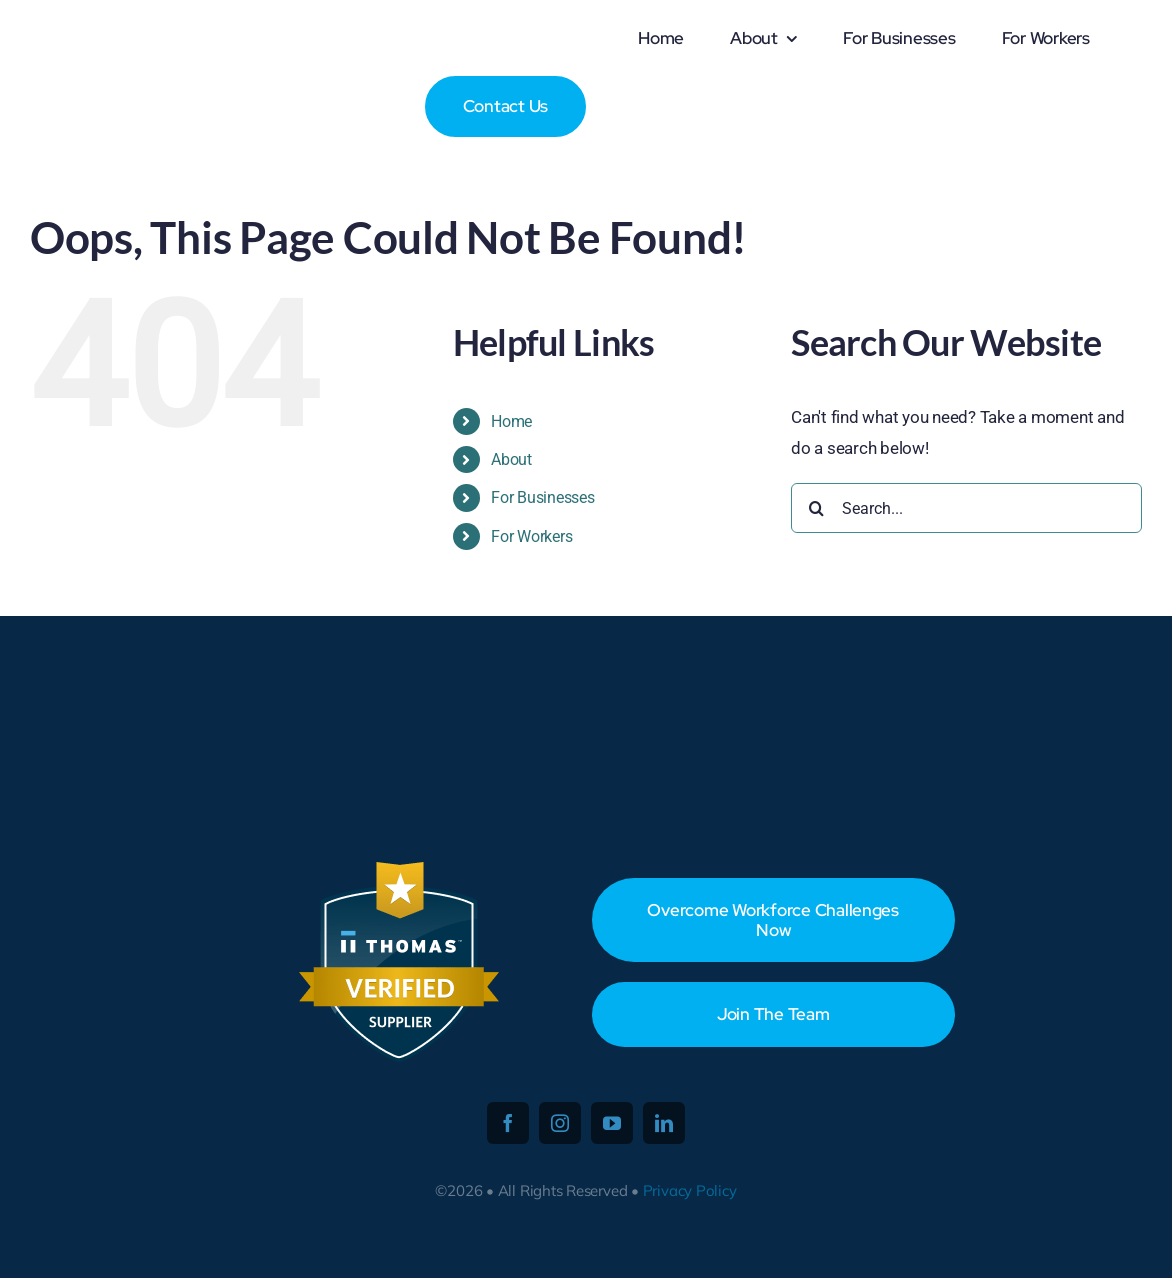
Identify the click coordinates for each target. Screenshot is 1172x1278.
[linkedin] (664, 1123)
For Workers (531, 536)
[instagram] (560, 1123)
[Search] (816, 508)
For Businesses (542, 497)
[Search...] (966, 508)
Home (511, 421)
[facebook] (508, 1123)
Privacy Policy (690, 1190)
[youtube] (612, 1123)
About (511, 459)
